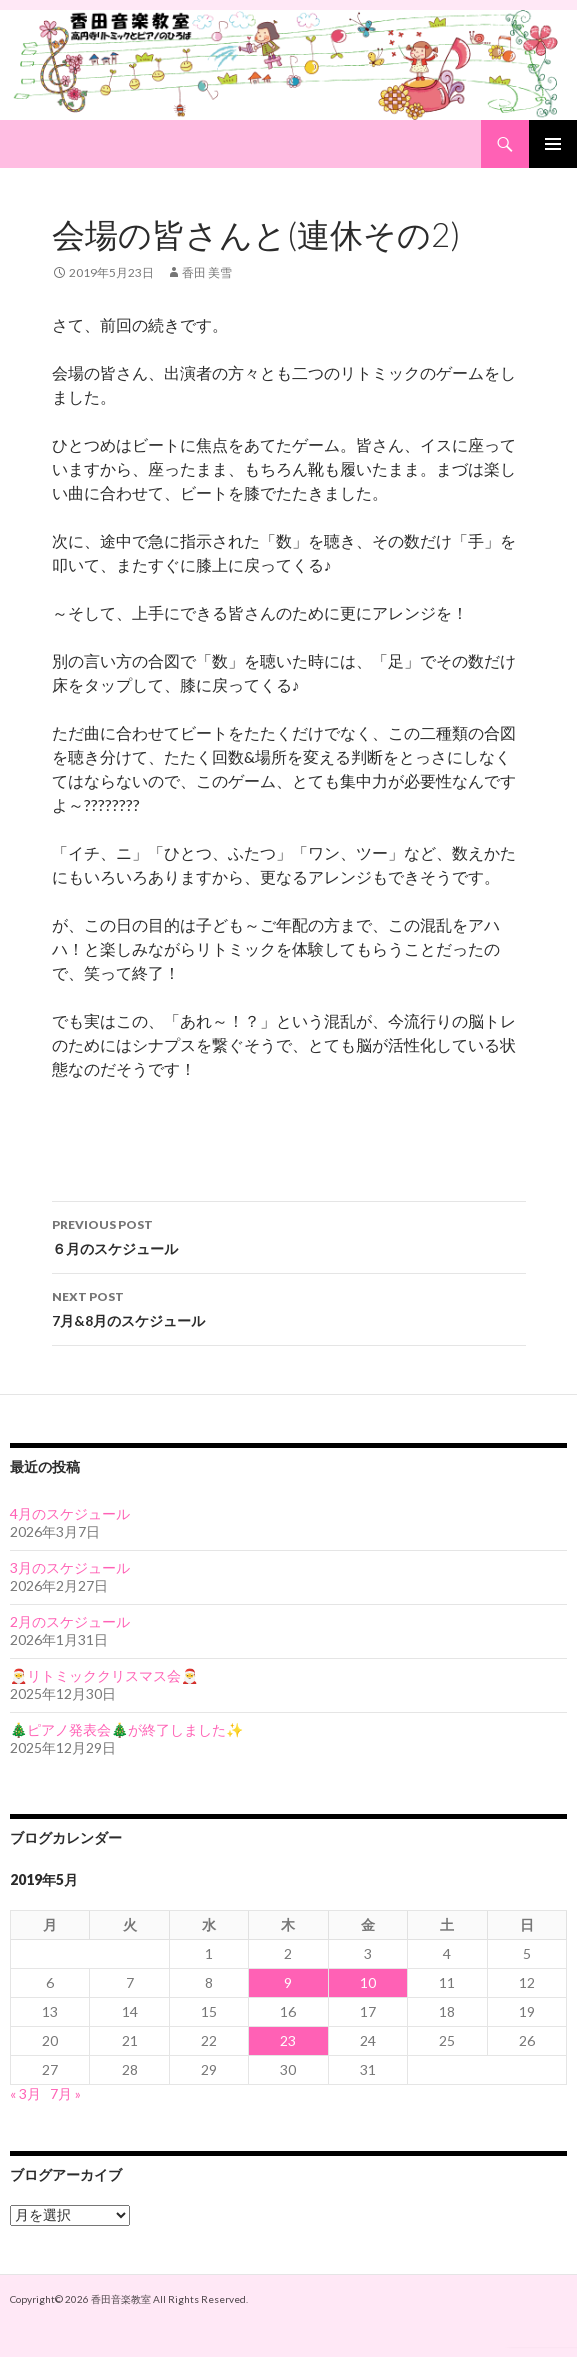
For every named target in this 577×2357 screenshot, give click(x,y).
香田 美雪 (207, 272)
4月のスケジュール (70, 1513)
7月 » (65, 2093)
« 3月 (25, 2093)
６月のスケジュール (289, 1235)
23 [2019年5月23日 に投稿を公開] (288, 2040)
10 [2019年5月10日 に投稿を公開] (368, 1982)
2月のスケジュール (70, 1621)
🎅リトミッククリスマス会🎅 (104, 1675)
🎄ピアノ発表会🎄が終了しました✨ (126, 1729)
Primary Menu (553, 144)
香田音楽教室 (121, 2299)
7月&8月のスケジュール (289, 1307)
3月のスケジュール (70, 1567)
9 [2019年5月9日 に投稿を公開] (288, 1982)
